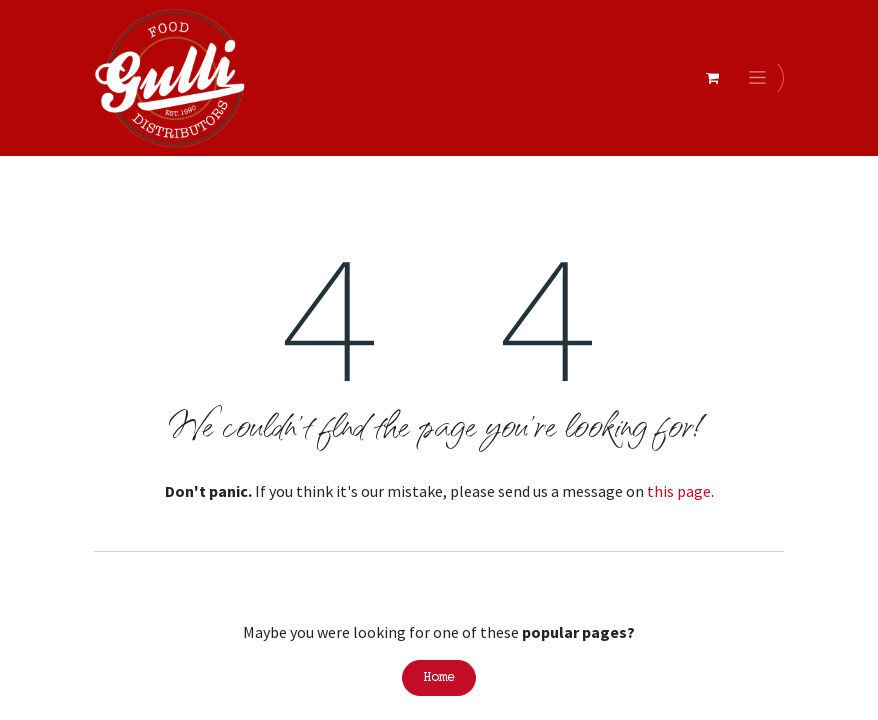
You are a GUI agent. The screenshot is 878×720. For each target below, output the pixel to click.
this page (679, 491)
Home (439, 678)
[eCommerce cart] (712, 78)
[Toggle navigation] (761, 78)
